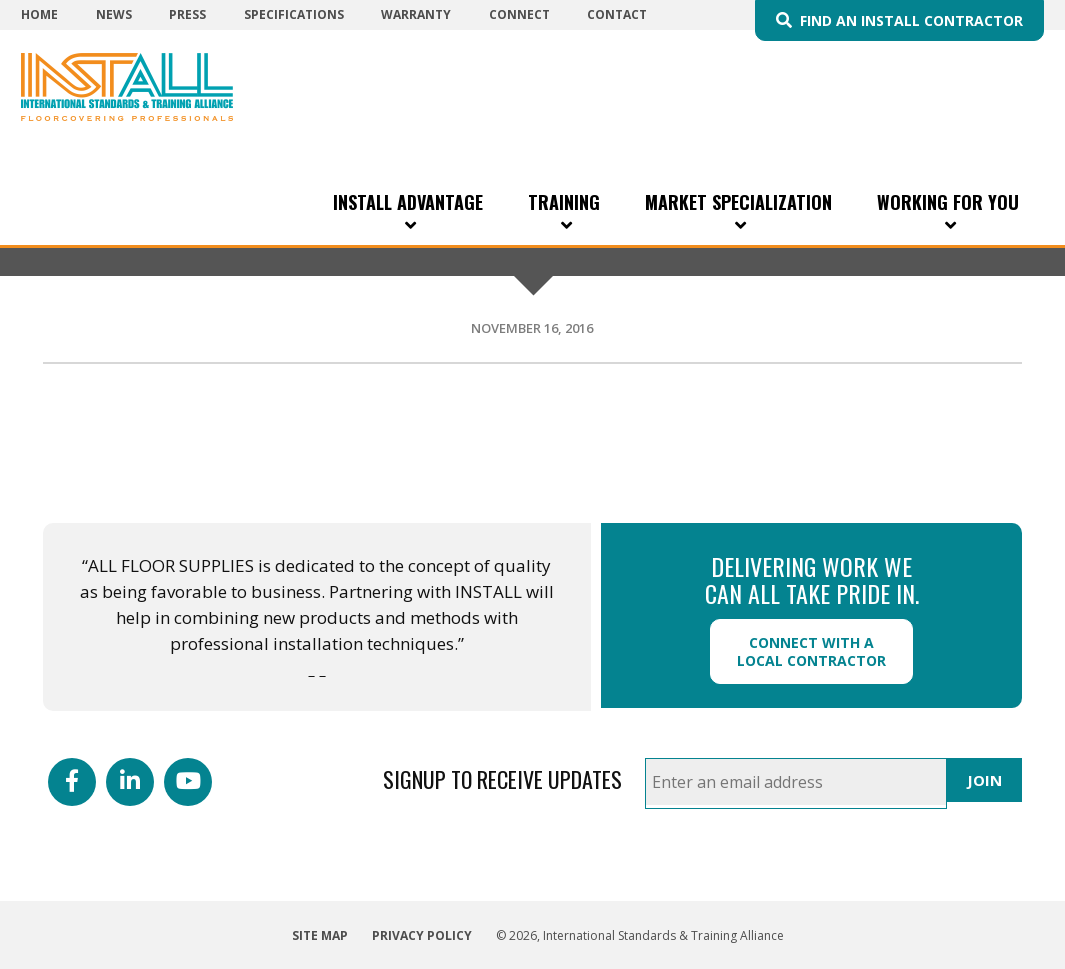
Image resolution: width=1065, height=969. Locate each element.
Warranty (416, 14)
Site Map (320, 935)
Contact (617, 14)
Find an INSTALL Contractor (911, 20)
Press (187, 14)
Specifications (294, 14)
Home (39, 14)
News (114, 14)
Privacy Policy (422, 935)
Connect (519, 14)
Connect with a (811, 651)
